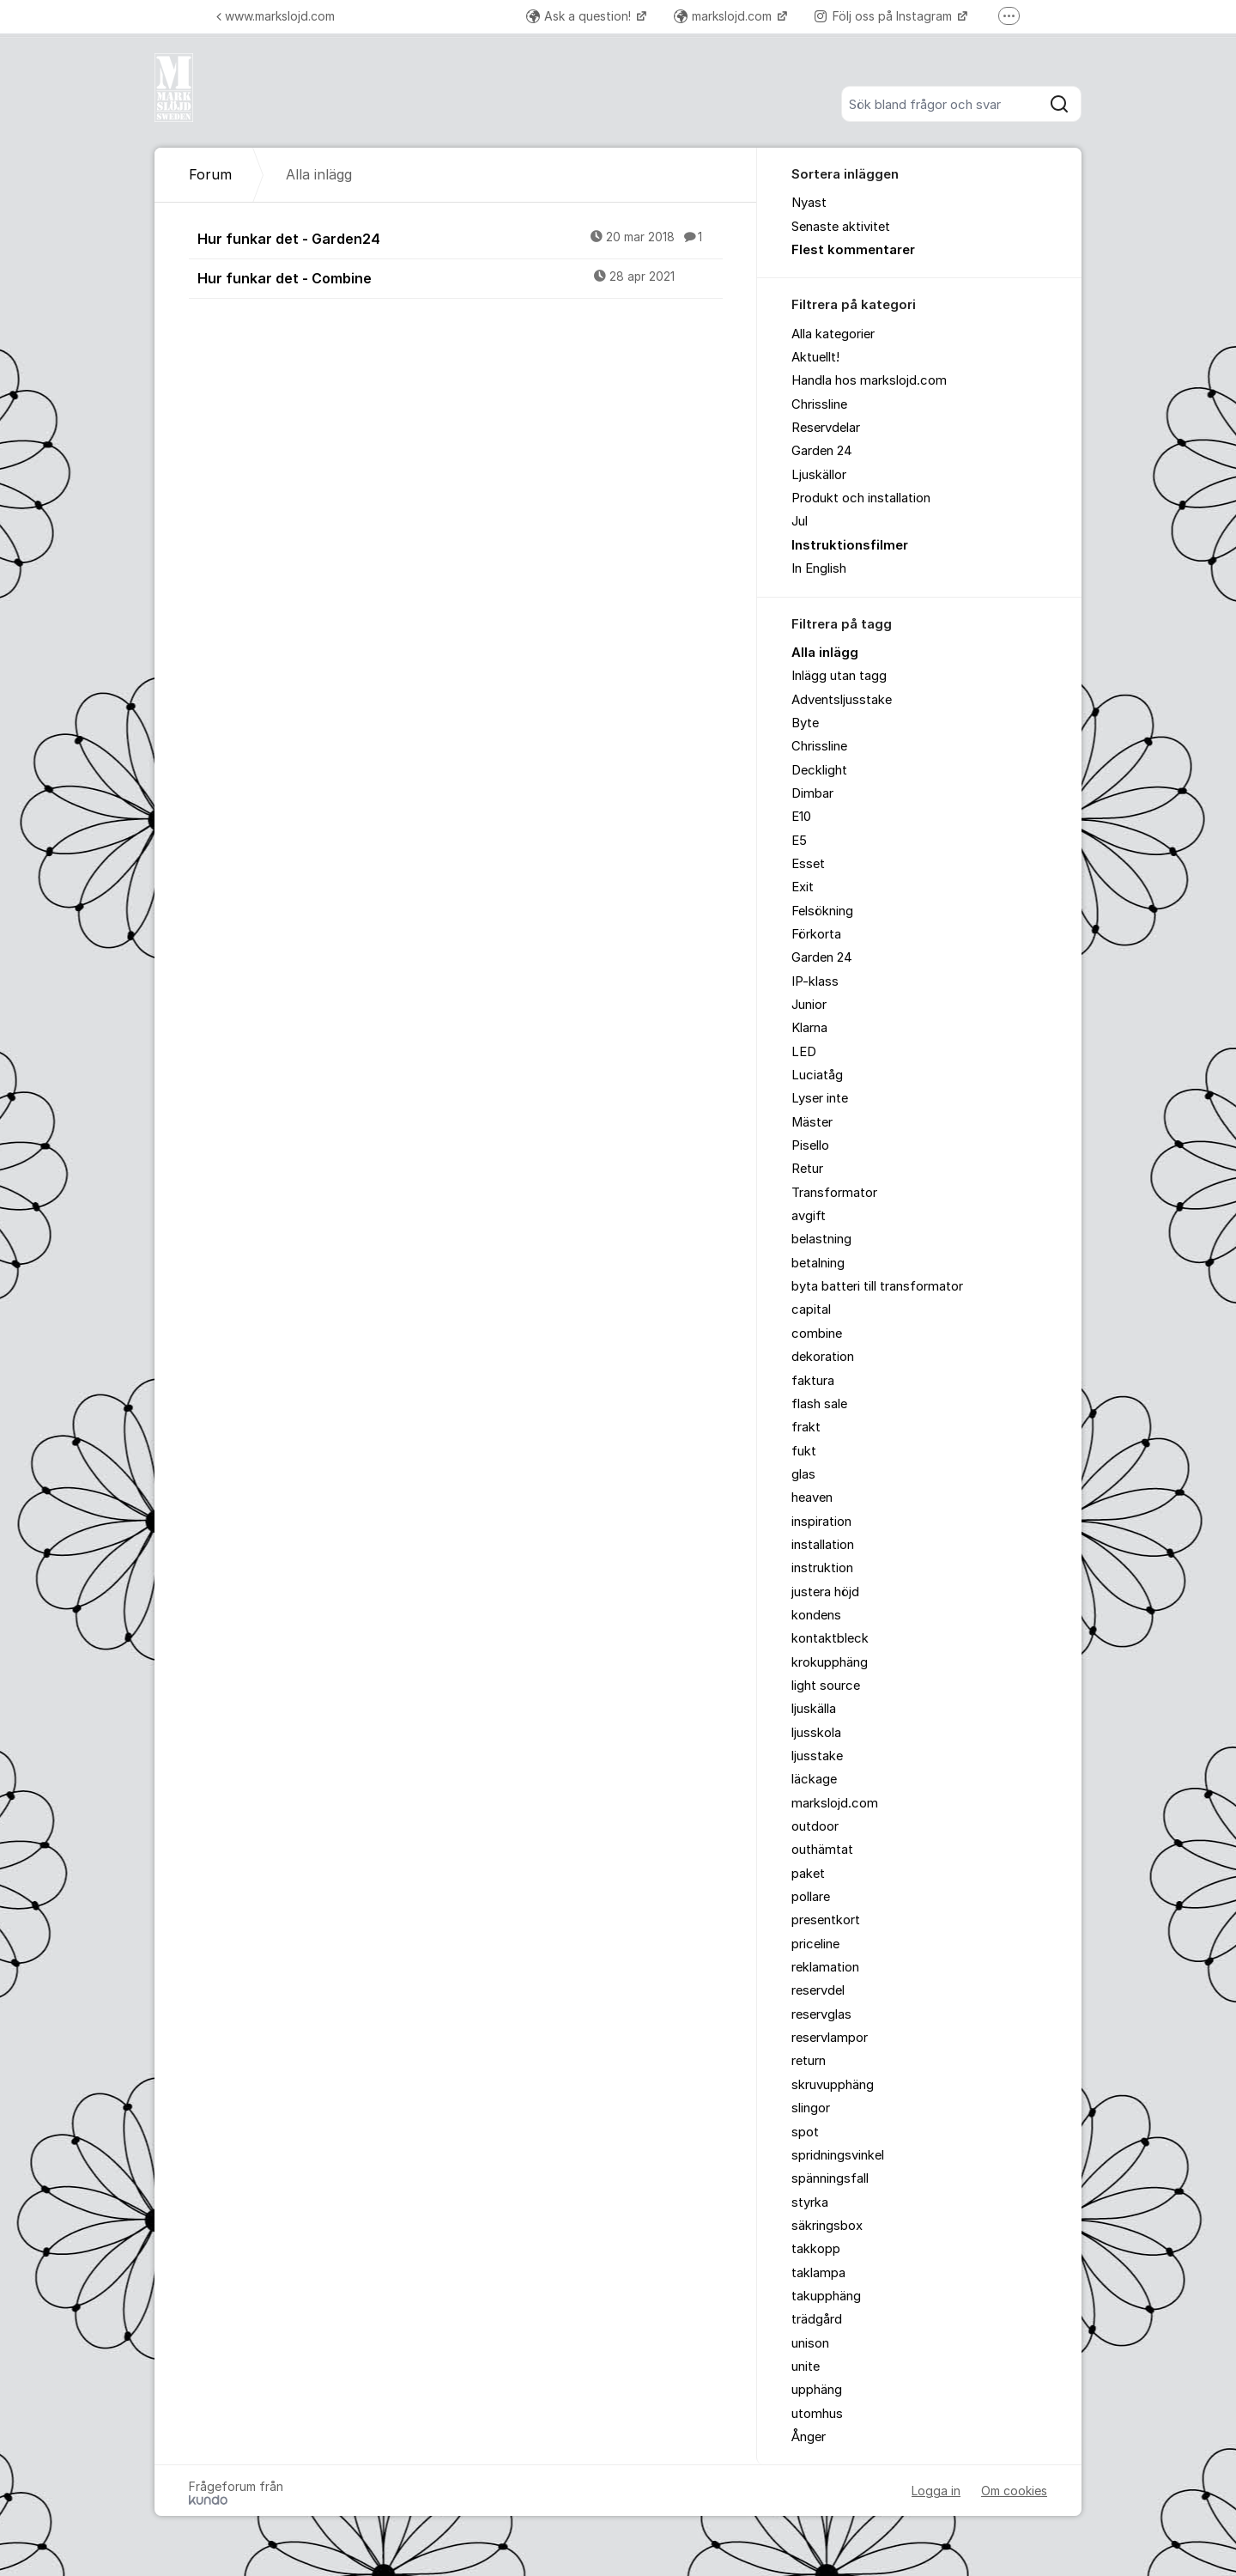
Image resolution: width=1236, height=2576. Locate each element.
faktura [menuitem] (812, 1380)
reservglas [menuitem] (821, 2014)
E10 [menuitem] (801, 816)
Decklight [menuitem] (819, 770)
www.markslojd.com (275, 16)
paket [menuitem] (808, 1873)
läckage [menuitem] (814, 1779)
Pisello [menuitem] (810, 1145)
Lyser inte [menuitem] (819, 1098)
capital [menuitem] (811, 1309)
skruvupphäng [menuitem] (832, 2085)
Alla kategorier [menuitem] (833, 334)
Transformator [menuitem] (834, 1192)
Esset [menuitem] (808, 864)
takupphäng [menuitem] (826, 2296)
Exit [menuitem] (802, 887)
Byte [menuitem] (805, 723)
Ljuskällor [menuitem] (818, 475)
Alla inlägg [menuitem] (824, 652)
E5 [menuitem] (799, 840)
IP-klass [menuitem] (815, 981)
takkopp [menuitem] (815, 2249)
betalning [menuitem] (818, 1263)
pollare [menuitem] (810, 1897)
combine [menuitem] (816, 1333)
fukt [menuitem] (803, 1451)
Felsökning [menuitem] (822, 911)
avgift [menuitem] (808, 1216)
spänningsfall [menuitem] (830, 2178)
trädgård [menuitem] (816, 2319)
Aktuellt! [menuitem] (815, 357)
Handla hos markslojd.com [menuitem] (869, 380)
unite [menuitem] (805, 2366)
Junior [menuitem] (809, 1004)
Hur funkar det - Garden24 (460, 237)
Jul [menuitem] (799, 521)
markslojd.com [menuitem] (834, 1803)
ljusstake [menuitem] (817, 1756)
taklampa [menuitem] (818, 2273)
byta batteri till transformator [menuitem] (877, 1286)
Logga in (936, 2490)
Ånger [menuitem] (808, 2437)
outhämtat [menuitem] (822, 1849)
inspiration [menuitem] (821, 1521)
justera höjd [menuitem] (825, 1592)
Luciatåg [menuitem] (817, 1075)
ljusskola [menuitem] (816, 1733)
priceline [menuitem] (815, 1944)
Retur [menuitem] (807, 1168)
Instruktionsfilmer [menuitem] (849, 545)
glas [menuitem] (803, 1474)
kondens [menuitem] (816, 1615)
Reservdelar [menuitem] (825, 427)
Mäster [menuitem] (812, 1122)
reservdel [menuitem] (818, 1990)
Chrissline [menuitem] (819, 404)
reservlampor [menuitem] (829, 2037)
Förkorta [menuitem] (816, 934)
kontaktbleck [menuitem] (830, 1638)
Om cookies (1014, 2490)
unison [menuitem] (810, 2343)
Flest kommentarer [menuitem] (853, 250)
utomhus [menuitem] (817, 2413)
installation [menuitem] (822, 1544)
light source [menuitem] (825, 1685)
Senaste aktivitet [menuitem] (840, 226)
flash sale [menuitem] (819, 1404)
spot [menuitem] (805, 2132)
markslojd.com (724, 16)
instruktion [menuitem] (822, 1568)
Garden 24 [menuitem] (821, 451)
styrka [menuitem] (809, 2202)
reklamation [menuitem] (825, 1967)
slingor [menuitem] (810, 2108)
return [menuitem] (808, 2061)
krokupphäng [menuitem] (829, 1662)
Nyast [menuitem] (809, 202)
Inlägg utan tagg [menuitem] (839, 675)
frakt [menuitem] (806, 1427)
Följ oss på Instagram (885, 16)
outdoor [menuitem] (815, 1826)
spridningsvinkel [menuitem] (837, 2155)
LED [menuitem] (803, 1052)
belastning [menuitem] (821, 1239)
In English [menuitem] (818, 568)
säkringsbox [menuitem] (827, 2225)
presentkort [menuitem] (825, 1920)
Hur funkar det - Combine (460, 277)
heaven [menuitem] (812, 1497)
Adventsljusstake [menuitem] (841, 700)
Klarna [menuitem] (809, 1028)
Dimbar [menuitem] (812, 793)
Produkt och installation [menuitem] (860, 498)
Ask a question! (580, 16)
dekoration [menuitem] (822, 1356)
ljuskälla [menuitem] (813, 1708)
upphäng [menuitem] (816, 2389)
